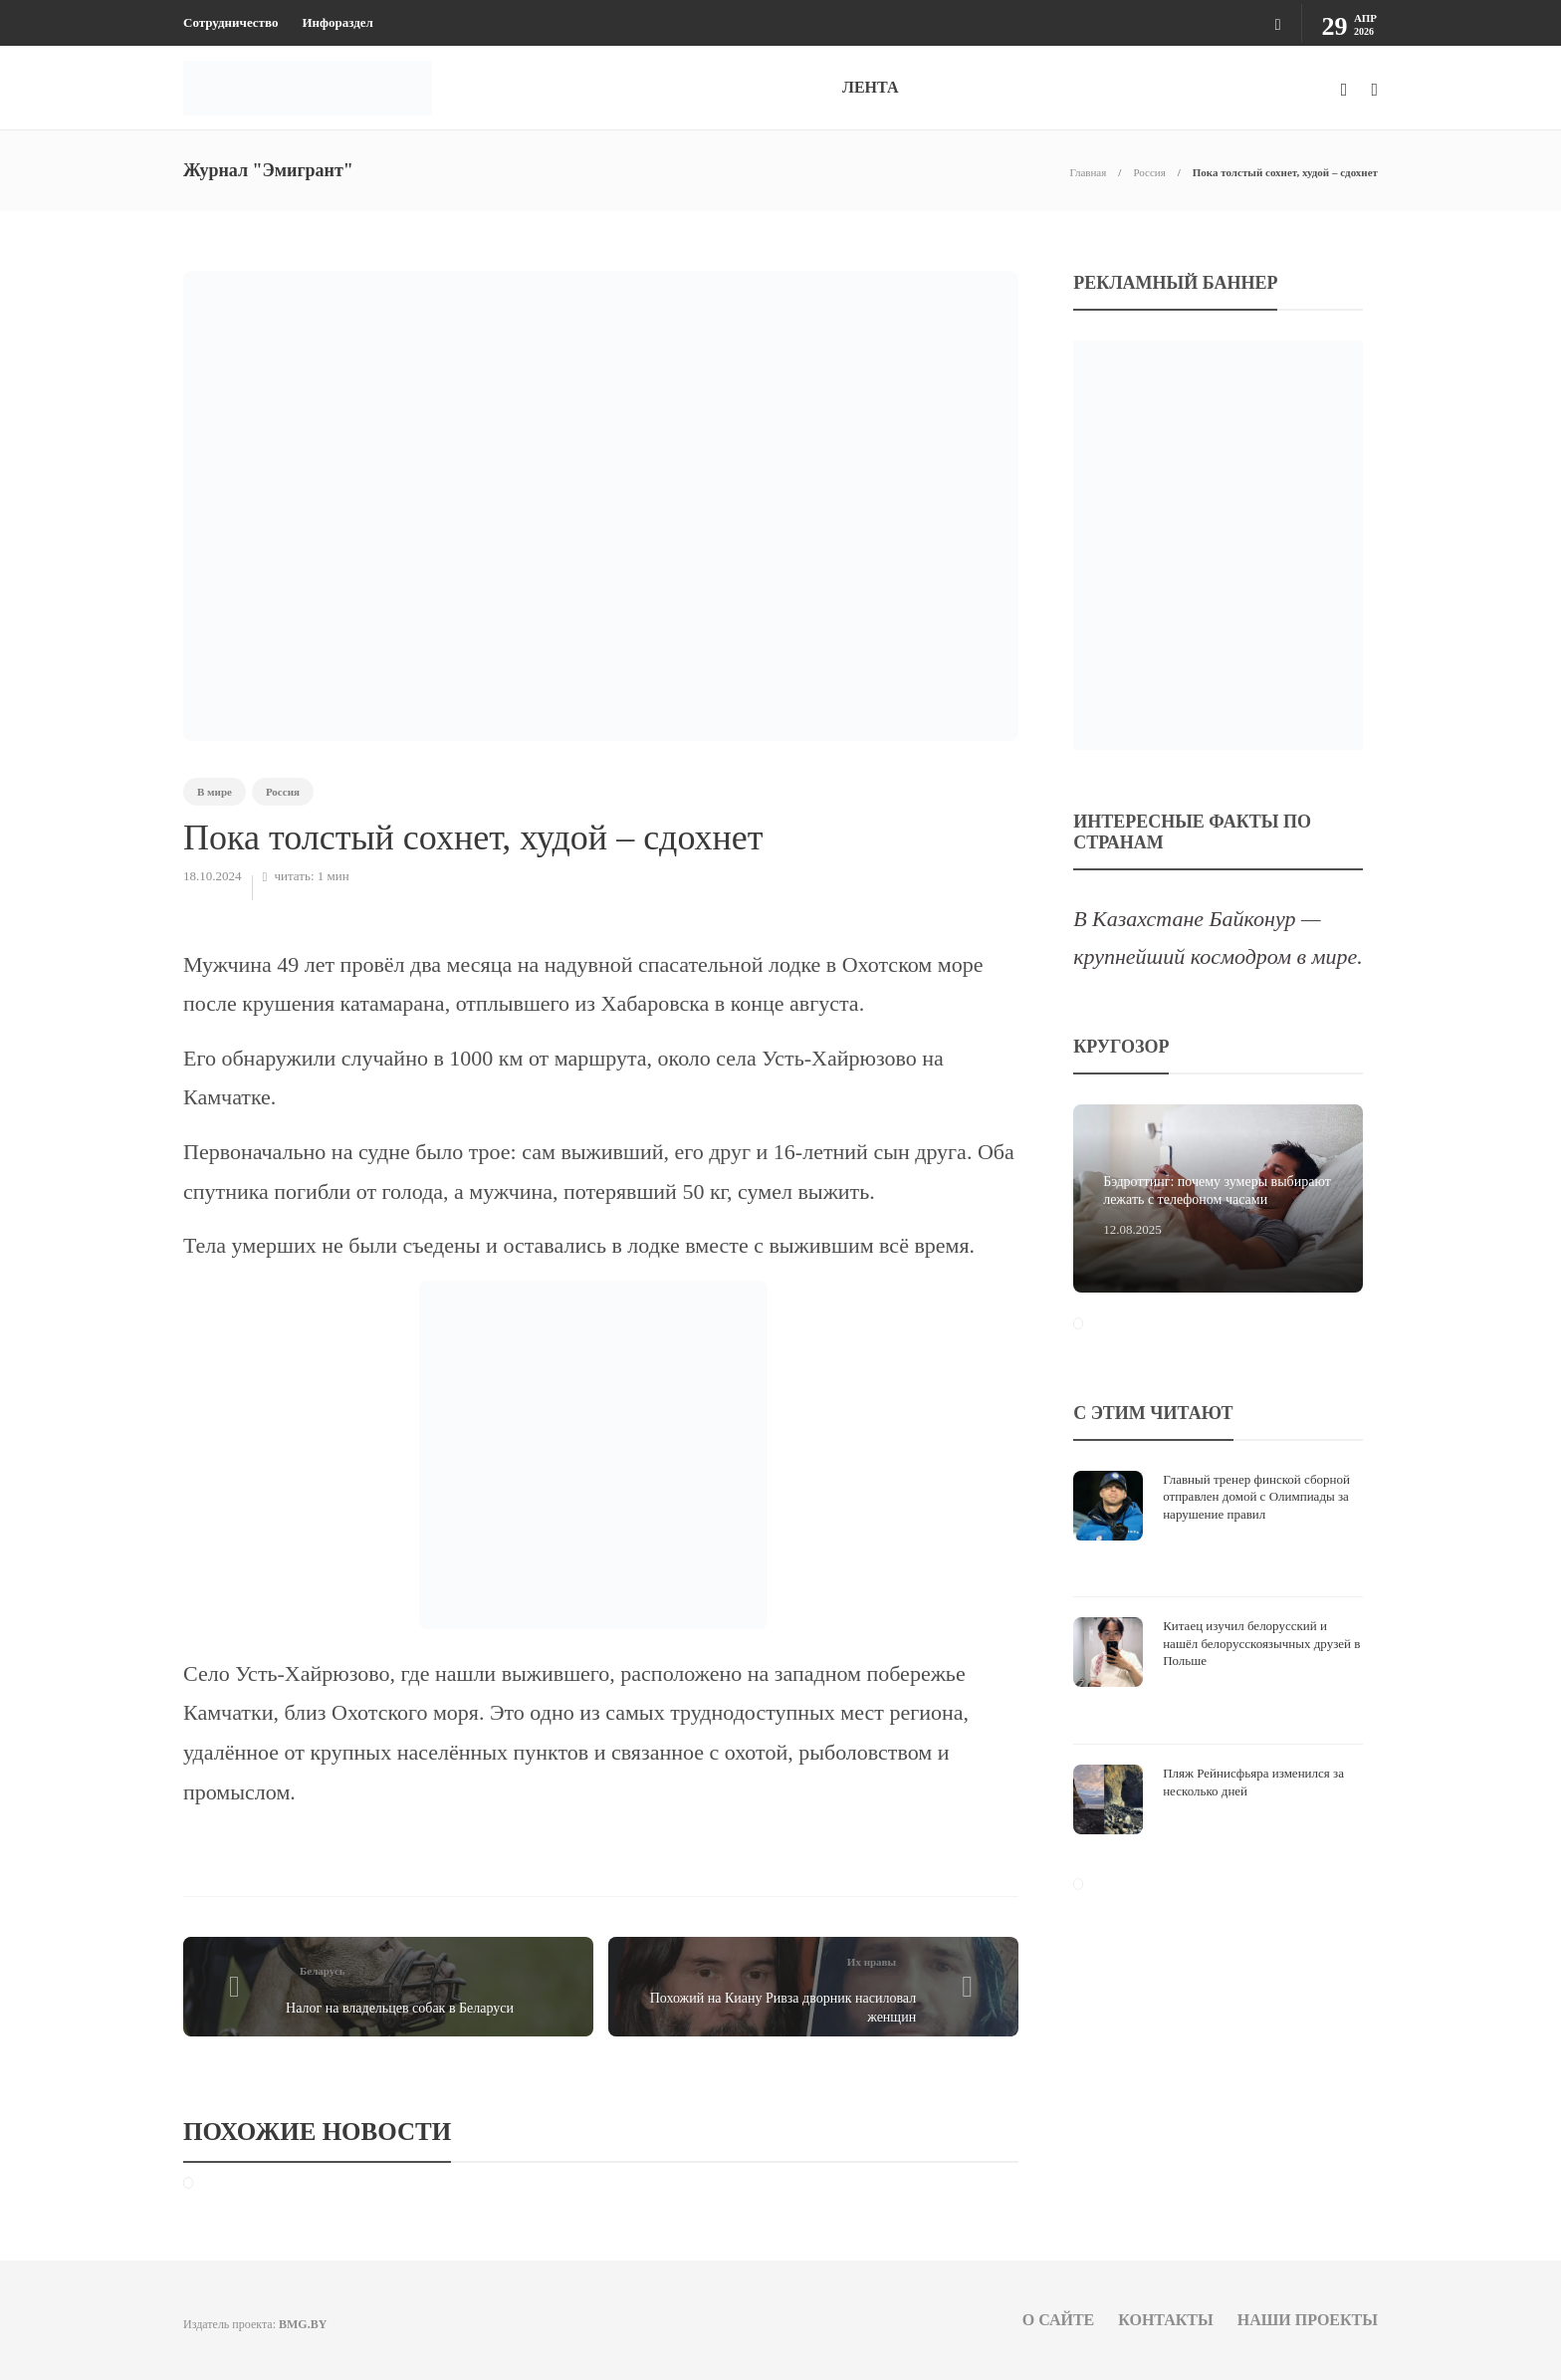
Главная (1087, 172)
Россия (1149, 172)
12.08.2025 (1132, 1229)
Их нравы (871, 1962)
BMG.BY (303, 2324)
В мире (214, 792)
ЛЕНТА (870, 87)
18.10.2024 (212, 875)
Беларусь (322, 1971)
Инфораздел (337, 22)
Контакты (1166, 2319)
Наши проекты (1307, 2319)
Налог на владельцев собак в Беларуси (400, 2008)
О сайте (1058, 2319)
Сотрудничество (230, 22)
